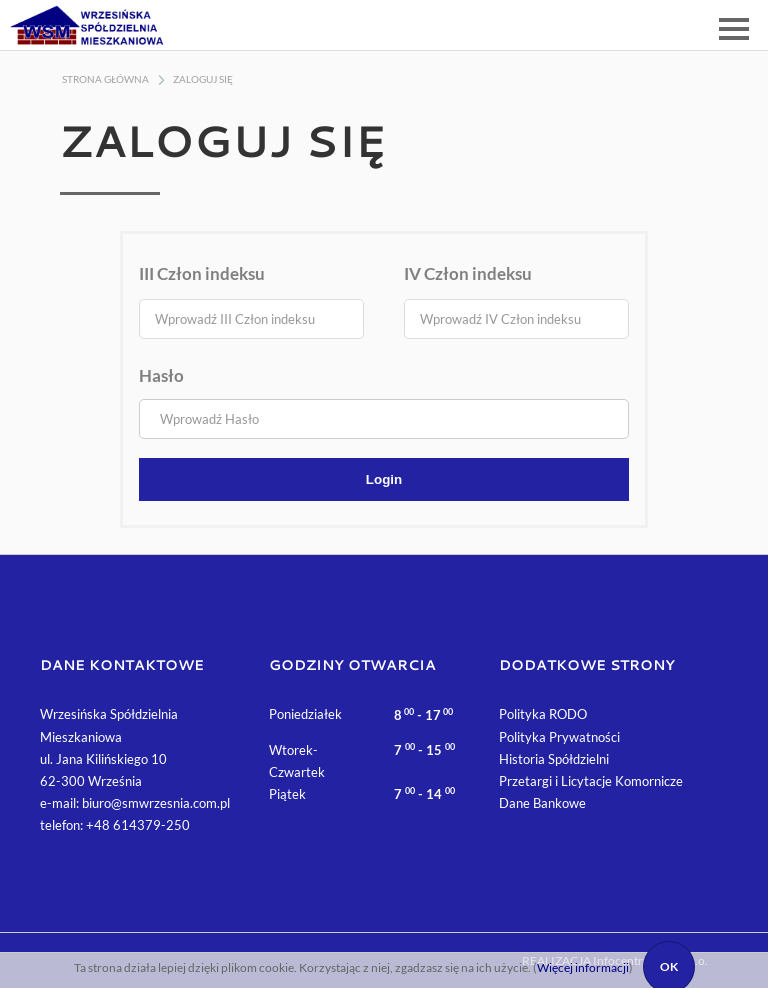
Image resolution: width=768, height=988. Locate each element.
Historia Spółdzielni (554, 759)
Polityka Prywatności (559, 737)
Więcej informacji (583, 967)
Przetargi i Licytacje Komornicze (591, 781)
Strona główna (105, 79)
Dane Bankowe (542, 803)
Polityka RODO (543, 714)
